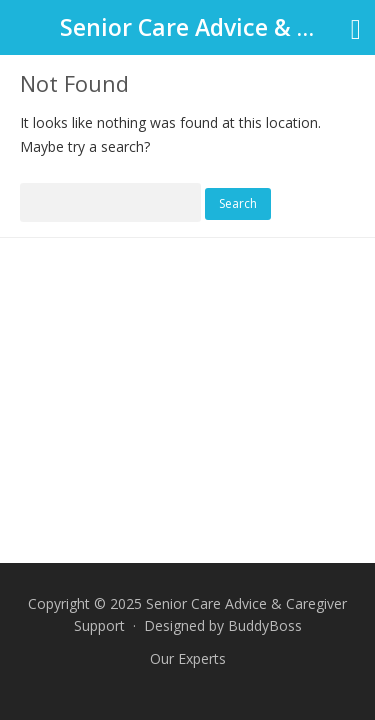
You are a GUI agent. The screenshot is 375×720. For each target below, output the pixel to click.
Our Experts (188, 658)
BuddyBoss (265, 625)
